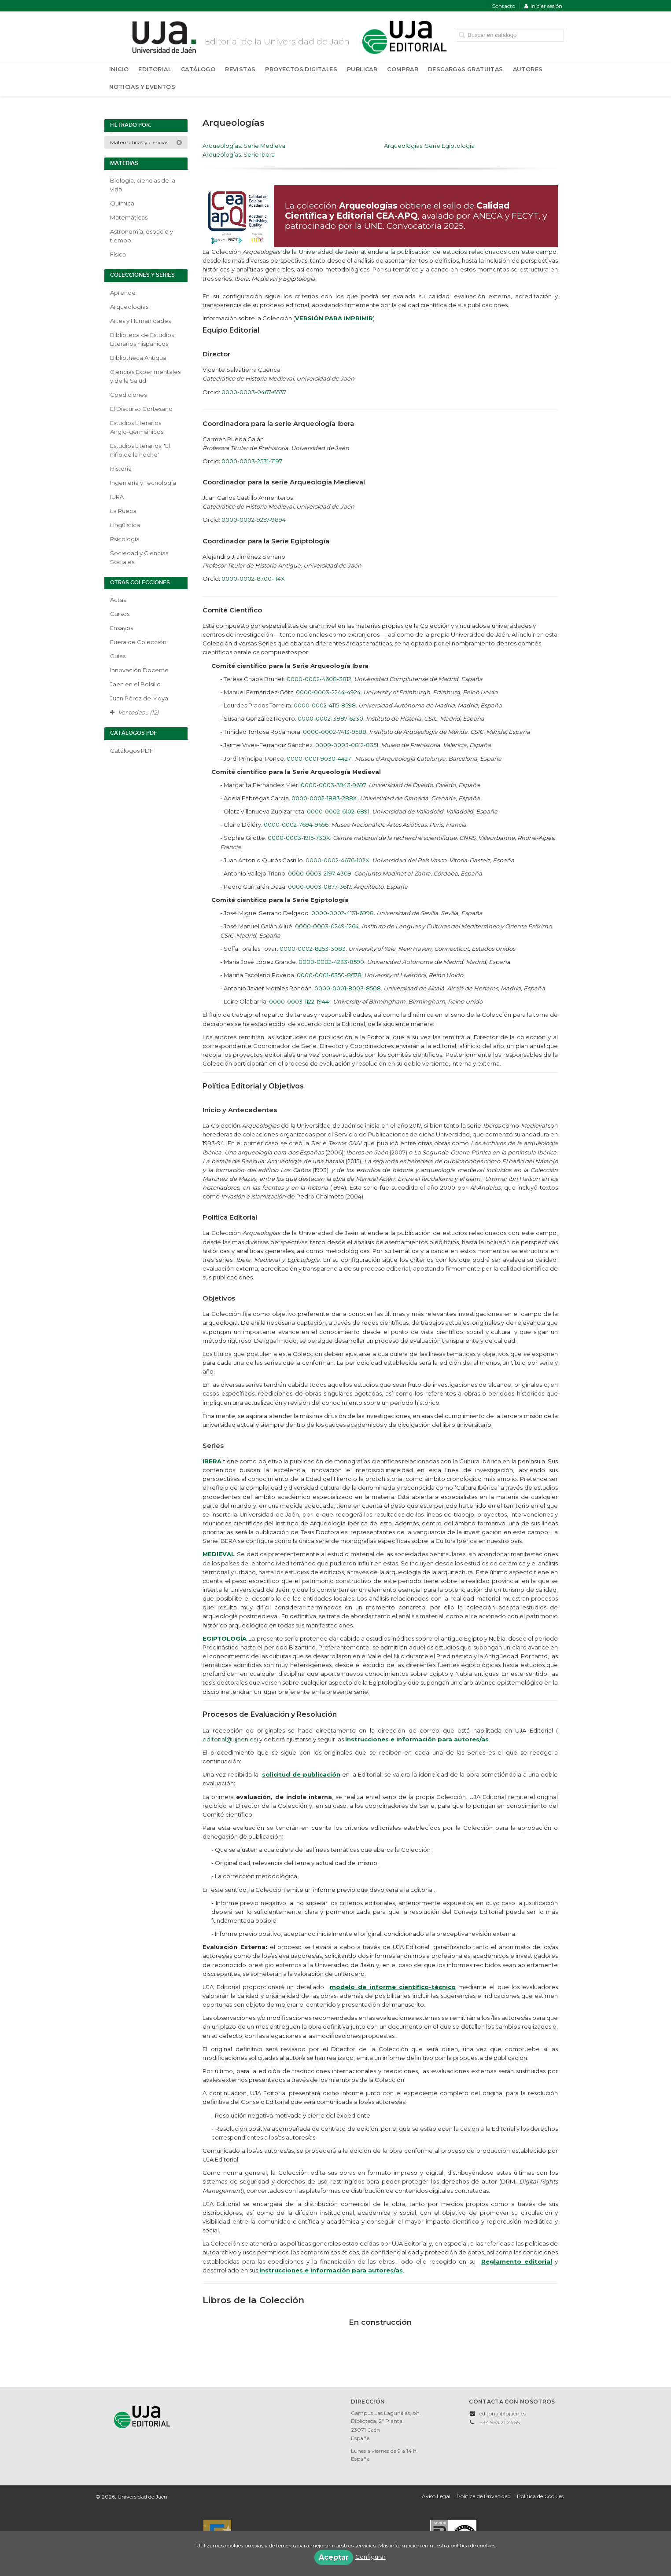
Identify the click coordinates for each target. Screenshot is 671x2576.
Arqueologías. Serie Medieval (245, 145)
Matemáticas (128, 217)
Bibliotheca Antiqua (138, 357)
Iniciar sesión (543, 6)
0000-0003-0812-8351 (346, 744)
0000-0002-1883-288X (324, 798)
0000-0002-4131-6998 (342, 912)
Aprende (123, 292)
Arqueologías (129, 306)
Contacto (503, 6)
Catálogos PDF (131, 750)
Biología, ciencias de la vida (142, 185)
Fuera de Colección (138, 641)
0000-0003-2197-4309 (319, 873)
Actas (118, 599)
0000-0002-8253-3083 (313, 948)
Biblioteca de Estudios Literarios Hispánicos (142, 339)
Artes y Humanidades (140, 320)
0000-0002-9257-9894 (253, 519)
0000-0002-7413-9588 (334, 731)
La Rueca (123, 510)
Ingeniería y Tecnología (143, 482)
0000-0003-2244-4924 (328, 692)
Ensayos (121, 627)
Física (118, 254)
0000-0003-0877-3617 (319, 886)
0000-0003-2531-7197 (251, 461)
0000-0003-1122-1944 (299, 1001)
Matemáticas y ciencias (146, 142)
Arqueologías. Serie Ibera (239, 154)
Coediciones (128, 394)
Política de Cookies (540, 2496)
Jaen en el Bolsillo (135, 684)
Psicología (125, 538)
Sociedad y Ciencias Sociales (139, 557)
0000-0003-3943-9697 (333, 784)
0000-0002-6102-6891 (338, 811)
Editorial (154, 69)
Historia (121, 468)
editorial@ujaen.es (229, 1739)
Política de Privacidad (484, 2496)
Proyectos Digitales (301, 69)
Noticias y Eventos (142, 87)
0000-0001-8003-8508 (347, 988)
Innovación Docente (139, 670)
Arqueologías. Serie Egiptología (429, 145)
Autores (528, 69)
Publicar (362, 69)
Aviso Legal (436, 2496)
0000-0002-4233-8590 (331, 961)
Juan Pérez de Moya (139, 698)
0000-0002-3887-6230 (330, 718)
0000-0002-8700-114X (253, 578)
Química (122, 203)
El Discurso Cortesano (141, 408)
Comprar (402, 69)
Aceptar (334, 2557)
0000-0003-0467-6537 (253, 392)
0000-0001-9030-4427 (319, 758)
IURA (117, 496)
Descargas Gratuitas (465, 69)
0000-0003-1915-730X (299, 837)
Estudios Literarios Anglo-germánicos (136, 427)
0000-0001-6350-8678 (329, 974)
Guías (117, 656)
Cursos (119, 613)
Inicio (119, 69)
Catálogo (198, 69)
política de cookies (472, 2545)
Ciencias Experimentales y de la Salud (145, 376)
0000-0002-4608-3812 (319, 678)
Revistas (240, 69)
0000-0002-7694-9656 (296, 824)
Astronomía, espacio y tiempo (141, 236)
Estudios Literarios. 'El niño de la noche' (140, 450)
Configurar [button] (370, 2556)
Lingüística (125, 524)
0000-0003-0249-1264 (327, 926)
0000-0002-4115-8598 (325, 705)
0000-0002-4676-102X (337, 860)
